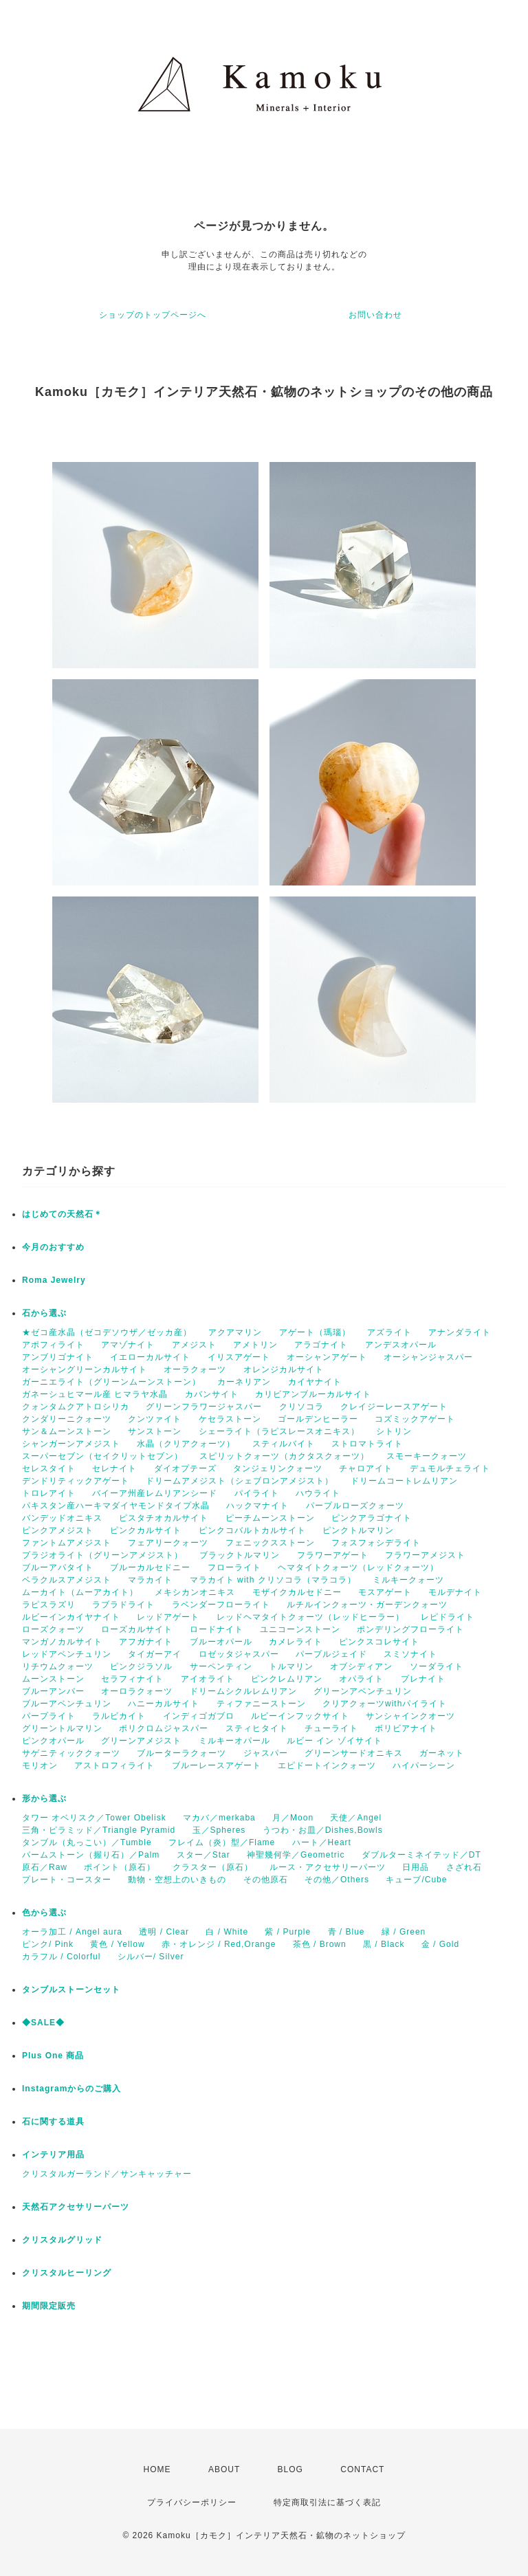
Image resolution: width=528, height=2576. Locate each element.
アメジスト (194, 1345)
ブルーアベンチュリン (66, 1703)
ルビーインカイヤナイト (71, 1617)
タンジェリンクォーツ (277, 1468)
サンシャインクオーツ (410, 1716)
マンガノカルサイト (62, 1642)
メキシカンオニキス (195, 1592)
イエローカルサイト (150, 1357)
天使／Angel (356, 1818)
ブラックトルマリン (239, 1555)
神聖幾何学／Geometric (295, 1855)
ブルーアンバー (53, 1691)
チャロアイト (366, 1468)
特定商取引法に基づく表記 (327, 2502)
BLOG (290, 2469)
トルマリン (291, 1666)
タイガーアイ (155, 1654)
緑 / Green (404, 1932)
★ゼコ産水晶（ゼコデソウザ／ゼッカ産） (107, 1332)
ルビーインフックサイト (300, 1716)
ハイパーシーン (424, 1765)
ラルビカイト (119, 1716)
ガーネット (441, 1753)
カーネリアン (244, 1382)
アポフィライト (53, 1345)
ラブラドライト (123, 1604)
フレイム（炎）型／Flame (221, 1842)
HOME (157, 2469)
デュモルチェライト (450, 1468)
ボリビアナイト (406, 1728)
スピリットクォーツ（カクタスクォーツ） (284, 1456)
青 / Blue (346, 1932)
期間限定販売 (49, 2306)
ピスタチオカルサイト (163, 1518)
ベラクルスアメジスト (66, 1580)
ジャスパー (265, 1753)
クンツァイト (155, 1419)
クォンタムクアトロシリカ (75, 1406)
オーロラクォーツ (137, 1691)
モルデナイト (455, 1592)
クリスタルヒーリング (66, 2273)
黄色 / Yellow (117, 1944)
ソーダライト (436, 1666)
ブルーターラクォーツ (181, 1753)
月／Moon (293, 1818)
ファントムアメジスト (66, 1543)
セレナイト (114, 1468)
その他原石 (265, 1879)
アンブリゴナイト (58, 1357)
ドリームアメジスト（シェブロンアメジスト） (239, 1481)
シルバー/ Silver (151, 1956)
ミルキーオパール (234, 1741)
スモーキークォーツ (426, 1456)
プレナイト (423, 1679)
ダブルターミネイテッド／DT (421, 1855)
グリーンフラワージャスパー (204, 1406)
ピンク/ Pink (48, 1944)
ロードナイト (216, 1629)
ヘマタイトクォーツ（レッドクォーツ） (358, 1567)
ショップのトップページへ (152, 315)
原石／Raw (44, 1867)
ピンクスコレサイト (379, 1642)
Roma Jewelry (54, 1280)
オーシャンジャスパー (428, 1357)
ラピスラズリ (49, 1604)
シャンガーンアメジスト (71, 1444)
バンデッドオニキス (62, 1518)
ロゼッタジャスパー (239, 1654)
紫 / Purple (288, 1932)
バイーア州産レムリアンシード (154, 1493)
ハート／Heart (321, 1842)
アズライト (389, 1332)
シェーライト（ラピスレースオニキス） (279, 1431)
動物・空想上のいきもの (177, 1879)
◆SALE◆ (43, 2022)
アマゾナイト (128, 1345)
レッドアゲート (168, 1617)
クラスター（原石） (213, 1867)
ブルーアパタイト (58, 1567)
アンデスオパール (401, 1345)
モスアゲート (385, 1592)
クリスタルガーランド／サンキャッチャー (107, 2174)
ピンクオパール (53, 1741)
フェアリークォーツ (168, 1543)
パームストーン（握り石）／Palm (91, 1855)
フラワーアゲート (332, 1555)
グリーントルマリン (62, 1728)
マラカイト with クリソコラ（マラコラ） (273, 1580)
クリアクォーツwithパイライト (384, 1703)
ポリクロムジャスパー (163, 1728)
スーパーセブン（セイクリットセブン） (102, 1456)
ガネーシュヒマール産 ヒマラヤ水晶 (95, 1394)
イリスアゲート (239, 1357)
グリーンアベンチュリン (363, 1691)
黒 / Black (383, 1944)
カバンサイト (212, 1394)
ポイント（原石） (119, 1867)
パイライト (256, 1493)
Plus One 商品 (53, 2055)
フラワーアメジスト (425, 1555)
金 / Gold (440, 1944)
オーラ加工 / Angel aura (72, 1932)
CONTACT (362, 2469)
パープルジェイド (331, 1654)
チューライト (331, 1728)
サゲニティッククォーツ (71, 1753)
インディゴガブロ (198, 1716)
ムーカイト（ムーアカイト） (80, 1592)
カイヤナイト (315, 1382)
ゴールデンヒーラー (318, 1419)
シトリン (394, 1431)
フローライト (234, 1567)
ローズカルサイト (137, 1629)
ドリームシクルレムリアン (243, 1691)
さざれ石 (464, 1867)
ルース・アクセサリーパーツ (328, 1867)
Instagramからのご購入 (71, 2088)
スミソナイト (410, 1654)
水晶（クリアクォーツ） (186, 1444)
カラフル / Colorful (61, 1956)
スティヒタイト (257, 1728)
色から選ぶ (44, 1912)
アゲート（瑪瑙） (315, 1332)
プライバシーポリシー (191, 2502)
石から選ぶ (44, 1313)
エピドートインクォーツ (327, 1765)
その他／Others (337, 1879)
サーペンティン (221, 1666)
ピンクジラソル (141, 1666)
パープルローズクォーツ (355, 1505)
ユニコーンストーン (300, 1629)
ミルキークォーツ (408, 1580)
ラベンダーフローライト (221, 1604)
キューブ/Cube (416, 1879)
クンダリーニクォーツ (66, 1419)
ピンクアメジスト (58, 1530)
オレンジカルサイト (283, 1369)
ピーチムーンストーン (270, 1518)
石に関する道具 (53, 2121)
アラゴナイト (321, 1345)
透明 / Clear (164, 1932)
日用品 (415, 1867)
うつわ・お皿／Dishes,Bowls (323, 1830)
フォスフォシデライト (376, 1543)
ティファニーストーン (261, 1703)
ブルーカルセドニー (150, 1567)
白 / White (227, 1932)
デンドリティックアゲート (75, 1481)
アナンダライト (459, 1332)
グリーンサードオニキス (354, 1753)
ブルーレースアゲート (216, 1765)
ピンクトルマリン (358, 1530)
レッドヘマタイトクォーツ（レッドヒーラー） (310, 1617)
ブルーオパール (221, 1642)
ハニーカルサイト (163, 1703)
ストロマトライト (367, 1444)
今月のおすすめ (53, 1247)
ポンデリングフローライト (410, 1629)
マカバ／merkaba (219, 1818)
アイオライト (207, 1679)
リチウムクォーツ (58, 1666)
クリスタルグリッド (62, 2240)
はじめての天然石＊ (62, 1214)
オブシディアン (361, 1666)
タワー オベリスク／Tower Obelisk (94, 1818)
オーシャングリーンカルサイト (84, 1369)
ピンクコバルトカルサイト (252, 1530)
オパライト (361, 1679)
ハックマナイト (257, 1505)
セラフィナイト (132, 1679)
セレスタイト (49, 1468)
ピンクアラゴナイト (371, 1518)
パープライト (49, 1716)
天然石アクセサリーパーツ (75, 2207)
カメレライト (295, 1642)
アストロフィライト (114, 1765)
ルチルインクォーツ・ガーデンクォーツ (367, 1604)
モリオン (40, 1765)
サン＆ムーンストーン (66, 1431)
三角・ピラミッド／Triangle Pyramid (98, 1830)
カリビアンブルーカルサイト (313, 1394)
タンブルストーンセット (71, 1989)
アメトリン (255, 1345)
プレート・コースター (66, 1879)
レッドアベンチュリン (66, 1654)
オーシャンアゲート (327, 1357)
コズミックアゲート (415, 1419)
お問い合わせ (375, 315)
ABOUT (224, 2469)
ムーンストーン (53, 1679)
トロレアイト (49, 1493)
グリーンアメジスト (141, 1741)
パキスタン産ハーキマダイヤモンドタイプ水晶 (116, 1505)
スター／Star (203, 1855)
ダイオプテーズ (185, 1468)
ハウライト (318, 1493)
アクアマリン (235, 1332)
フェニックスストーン (270, 1543)
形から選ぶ (44, 1798)
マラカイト (150, 1580)
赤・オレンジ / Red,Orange (219, 1944)
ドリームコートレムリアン (404, 1481)
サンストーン (155, 1431)
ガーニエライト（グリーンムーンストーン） (111, 1382)
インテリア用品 (53, 2154)
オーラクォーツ (195, 1369)
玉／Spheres (219, 1830)
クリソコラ (301, 1406)
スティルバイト (283, 1444)
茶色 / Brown (319, 1944)
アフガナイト (146, 1642)
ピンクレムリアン (286, 1679)
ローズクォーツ (53, 1629)
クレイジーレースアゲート (394, 1406)
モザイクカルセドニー (297, 1592)
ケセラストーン (230, 1419)
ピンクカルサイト (146, 1530)
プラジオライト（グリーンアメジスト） (102, 1555)
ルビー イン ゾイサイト (334, 1741)
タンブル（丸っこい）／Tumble (87, 1842)
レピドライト (447, 1617)
